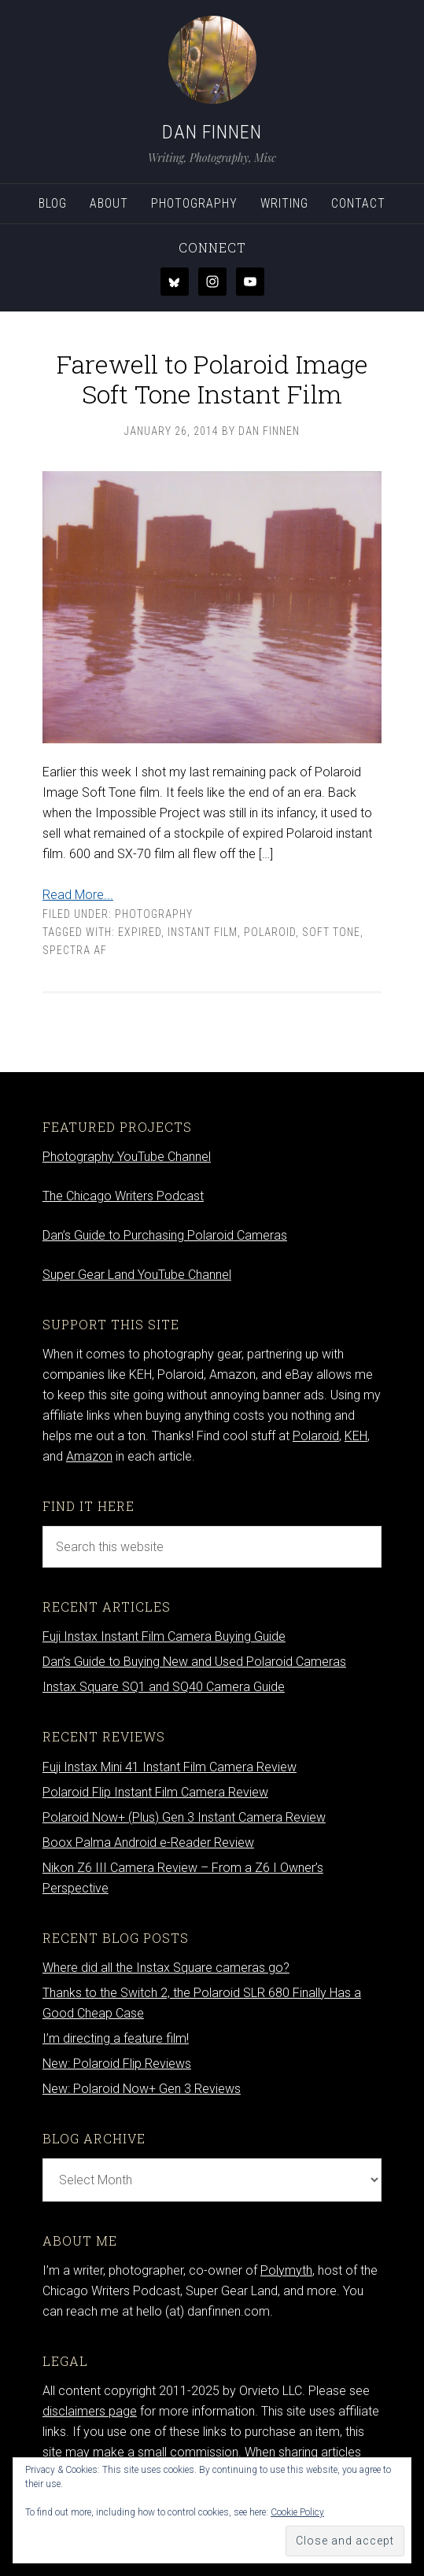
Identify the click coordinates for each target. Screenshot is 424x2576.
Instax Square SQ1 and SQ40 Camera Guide (163, 1686)
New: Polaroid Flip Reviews (116, 2063)
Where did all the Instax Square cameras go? (165, 1967)
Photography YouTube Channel (126, 1156)
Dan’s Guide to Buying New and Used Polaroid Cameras (194, 1661)
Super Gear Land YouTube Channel (136, 1274)
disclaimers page (89, 2411)
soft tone (331, 932)
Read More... (77, 894)
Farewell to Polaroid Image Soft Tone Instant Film (212, 379)
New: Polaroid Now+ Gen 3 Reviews (141, 2088)
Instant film (203, 932)
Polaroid (270, 932)
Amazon (89, 1456)
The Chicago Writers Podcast (123, 1195)
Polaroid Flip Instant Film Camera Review (155, 1792)
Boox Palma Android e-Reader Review (148, 1842)
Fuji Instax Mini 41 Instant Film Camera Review (169, 1767)
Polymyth (286, 2270)
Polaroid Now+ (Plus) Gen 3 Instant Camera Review (184, 1817)
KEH (356, 1435)
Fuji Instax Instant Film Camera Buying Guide (164, 1636)
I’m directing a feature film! (115, 2038)
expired (139, 932)
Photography (154, 914)
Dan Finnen (212, 132)
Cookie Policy (297, 2512)
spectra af (74, 950)
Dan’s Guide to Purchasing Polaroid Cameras (164, 1235)
